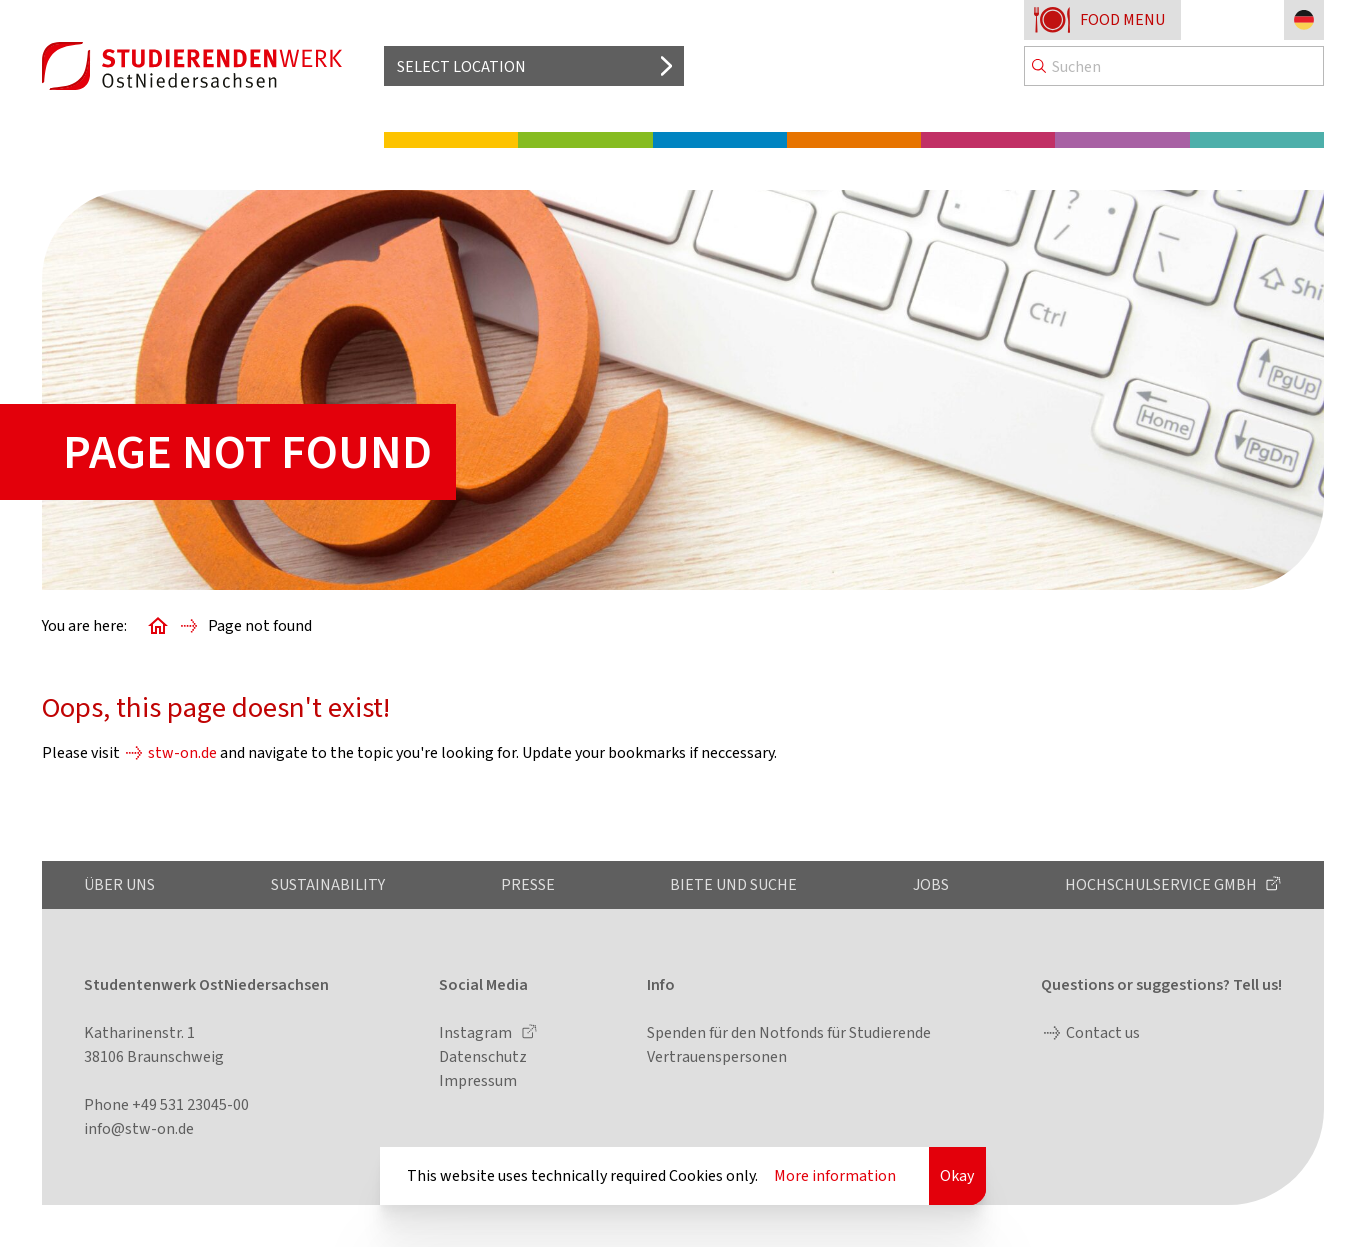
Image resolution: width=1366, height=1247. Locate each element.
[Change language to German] (1304, 20)
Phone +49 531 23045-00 (166, 1104)
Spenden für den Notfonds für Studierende (789, 1032)
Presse (528, 884)
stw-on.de (182, 752)
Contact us (1103, 1032)
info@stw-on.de (139, 1128)
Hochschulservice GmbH (1162, 884)
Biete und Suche (733, 884)
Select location (461, 66)
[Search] (1174, 66)
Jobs (931, 884)
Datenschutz (483, 1056)
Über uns (119, 884)
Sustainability (328, 884)
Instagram (477, 1032)
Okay (957, 1175)
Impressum (478, 1080)
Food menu (1122, 19)
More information (835, 1175)
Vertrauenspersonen (717, 1056)
